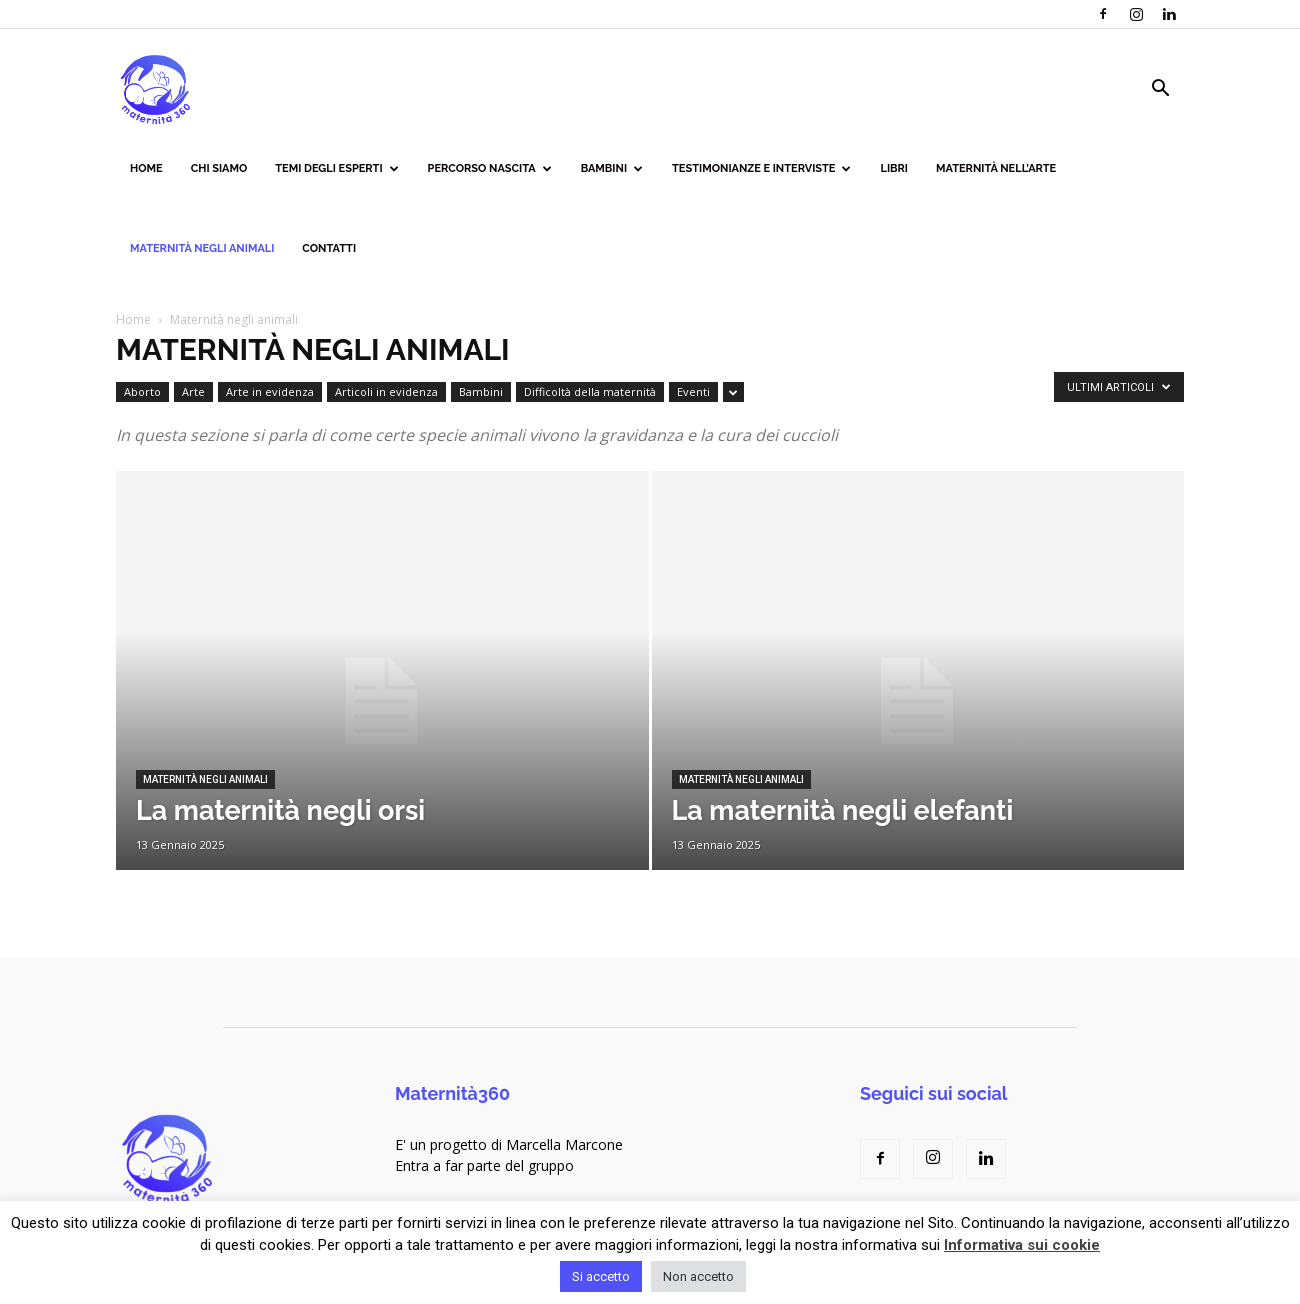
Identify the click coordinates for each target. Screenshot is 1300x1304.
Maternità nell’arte (996, 168)
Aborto (142, 391)
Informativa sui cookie (1022, 1245)
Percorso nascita (490, 168)
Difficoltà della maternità (590, 391)
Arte (193, 391)
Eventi (693, 391)
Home (146, 168)
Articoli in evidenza (386, 391)
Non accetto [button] (698, 1276)
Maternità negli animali (202, 248)
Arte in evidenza (270, 391)
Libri (894, 168)
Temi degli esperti (336, 168)
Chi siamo (219, 168)
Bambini (612, 168)
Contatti (329, 248)
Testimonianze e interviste (761, 168)
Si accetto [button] (601, 1276)
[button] (1160, 90)
